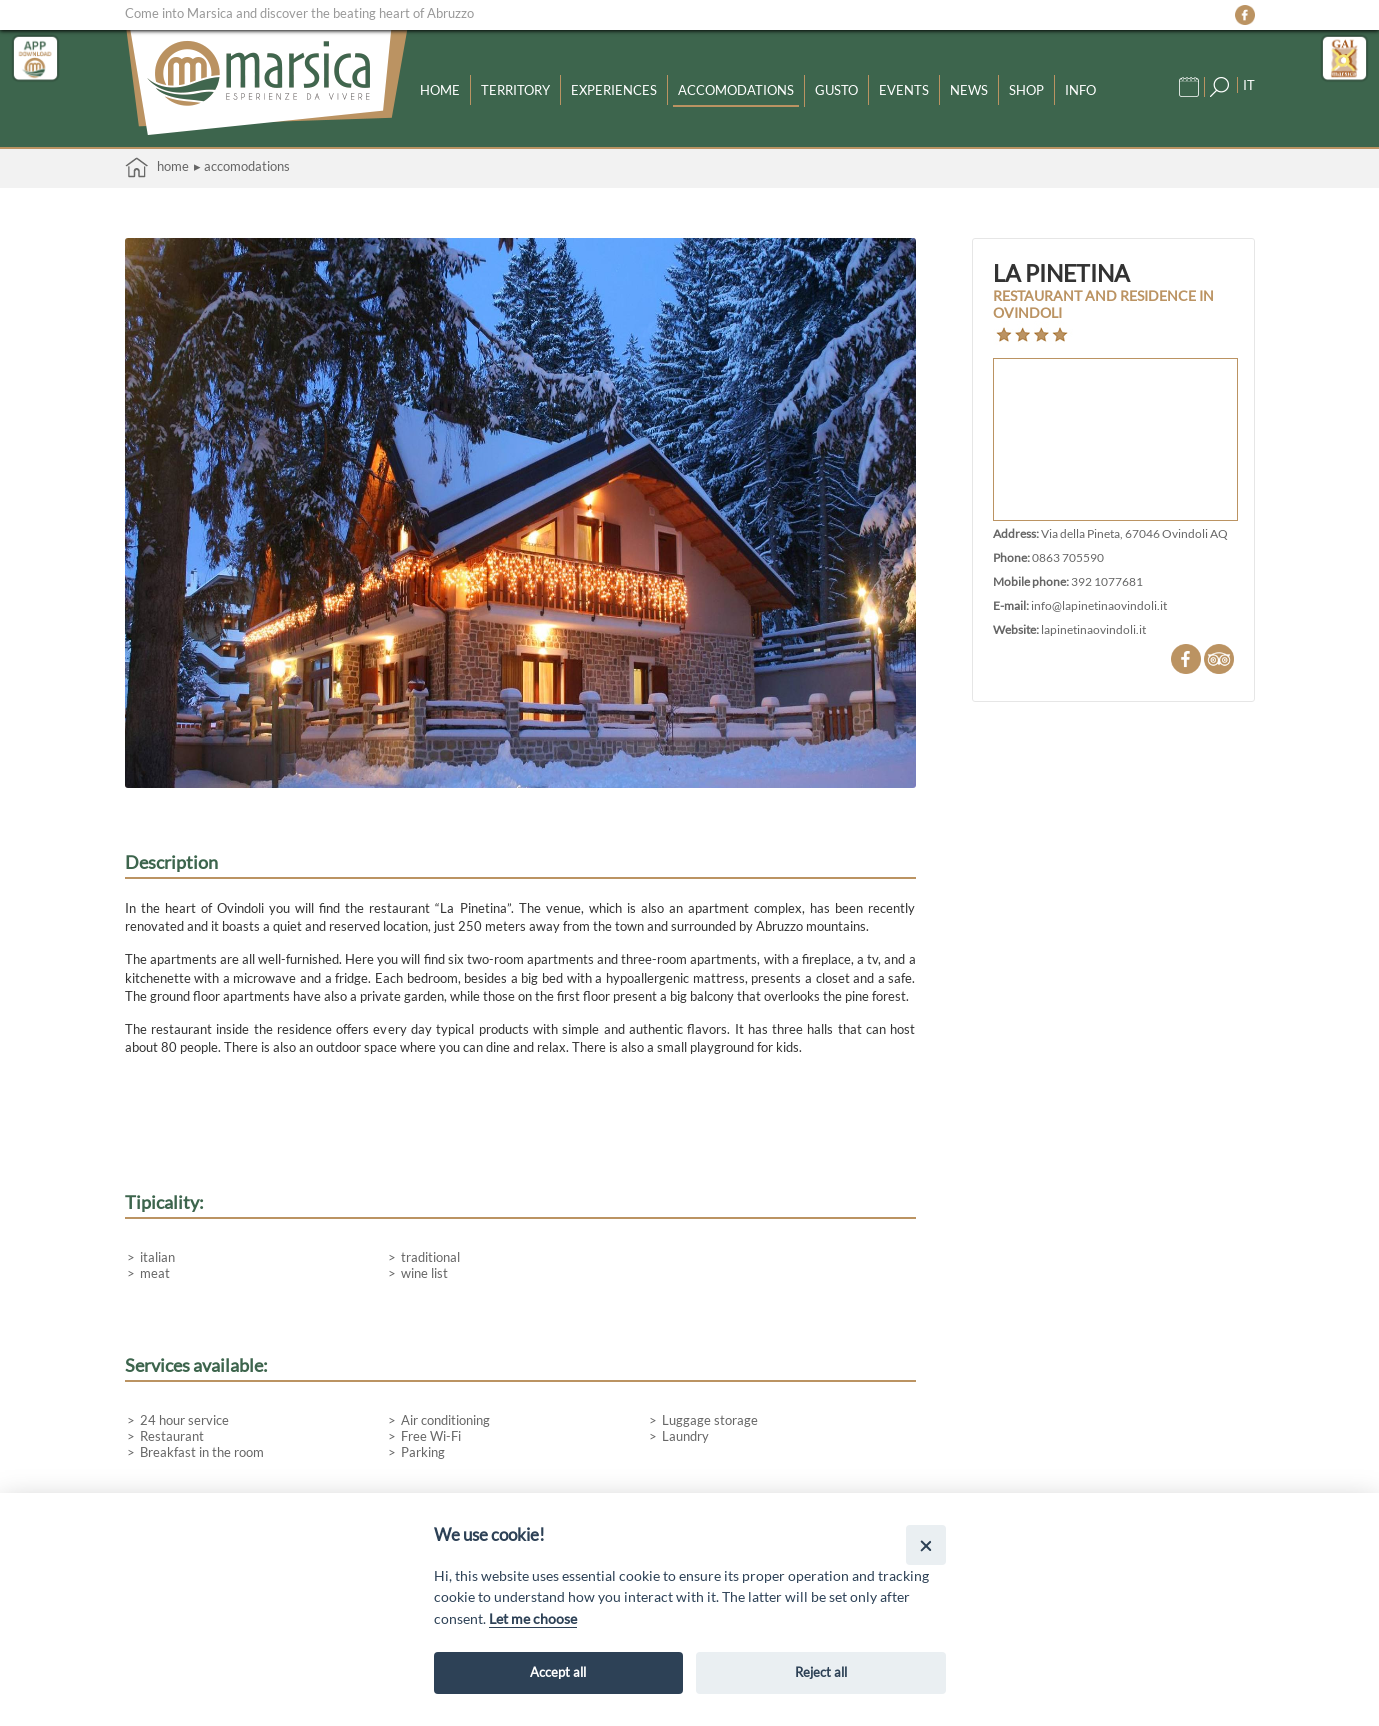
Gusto (836, 90)
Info (1080, 90)
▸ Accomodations (242, 166)
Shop (1026, 90)
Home (440, 90)
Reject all (821, 1672)
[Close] (925, 1544)
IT (1249, 85)
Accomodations (736, 90)
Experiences (614, 90)
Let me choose (533, 1618)
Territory (515, 90)
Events (904, 90)
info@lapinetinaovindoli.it (1099, 605)
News (969, 90)
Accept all (558, 1672)
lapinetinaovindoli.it (1093, 629)
